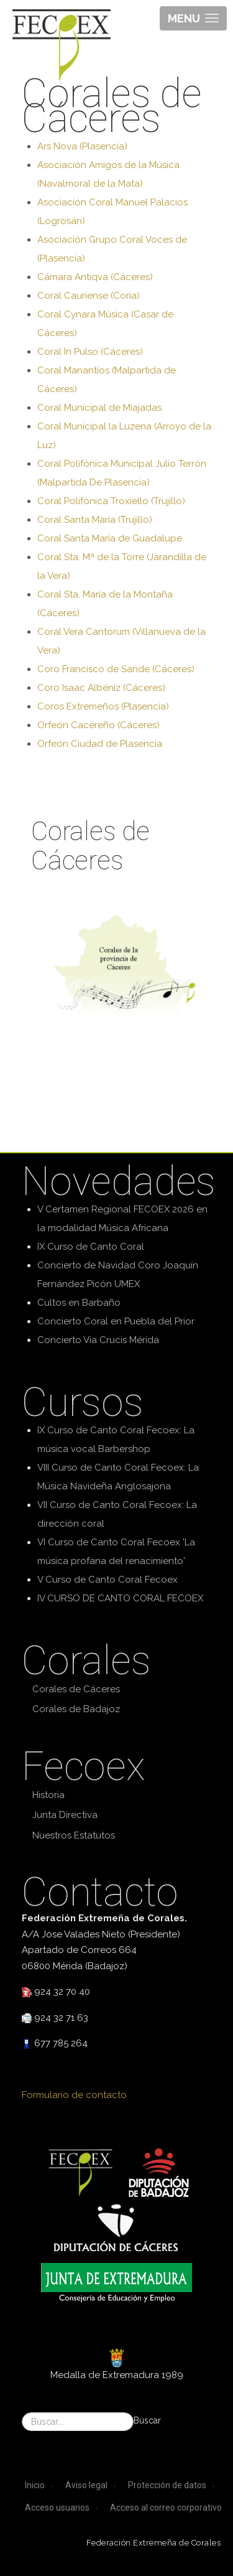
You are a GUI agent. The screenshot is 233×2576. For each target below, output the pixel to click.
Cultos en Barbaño (79, 1302)
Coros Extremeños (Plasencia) (103, 706)
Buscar (147, 2420)
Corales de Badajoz (76, 1709)
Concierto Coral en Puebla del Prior (115, 1321)
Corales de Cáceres (76, 1689)
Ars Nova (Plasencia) (82, 146)
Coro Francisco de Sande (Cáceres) (115, 669)
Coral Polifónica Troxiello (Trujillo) (111, 501)
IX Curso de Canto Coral (90, 1246)
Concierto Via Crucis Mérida (98, 1340)
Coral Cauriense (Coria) (88, 295)
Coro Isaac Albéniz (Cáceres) (101, 687)
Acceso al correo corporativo (166, 2508)
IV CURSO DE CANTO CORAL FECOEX (120, 1598)
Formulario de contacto (74, 2095)
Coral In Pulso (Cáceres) (90, 351)
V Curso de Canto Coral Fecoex (107, 1579)
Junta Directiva (65, 1814)
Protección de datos (167, 2485)
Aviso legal (86, 2485)
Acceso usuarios (57, 2508)
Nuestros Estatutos (73, 1835)
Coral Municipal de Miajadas (99, 407)
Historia (48, 1795)
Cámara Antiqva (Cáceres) (95, 277)
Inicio (35, 2485)
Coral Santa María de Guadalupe (109, 538)
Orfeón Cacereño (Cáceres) (98, 725)
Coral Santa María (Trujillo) (94, 519)
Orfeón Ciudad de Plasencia (99, 743)
